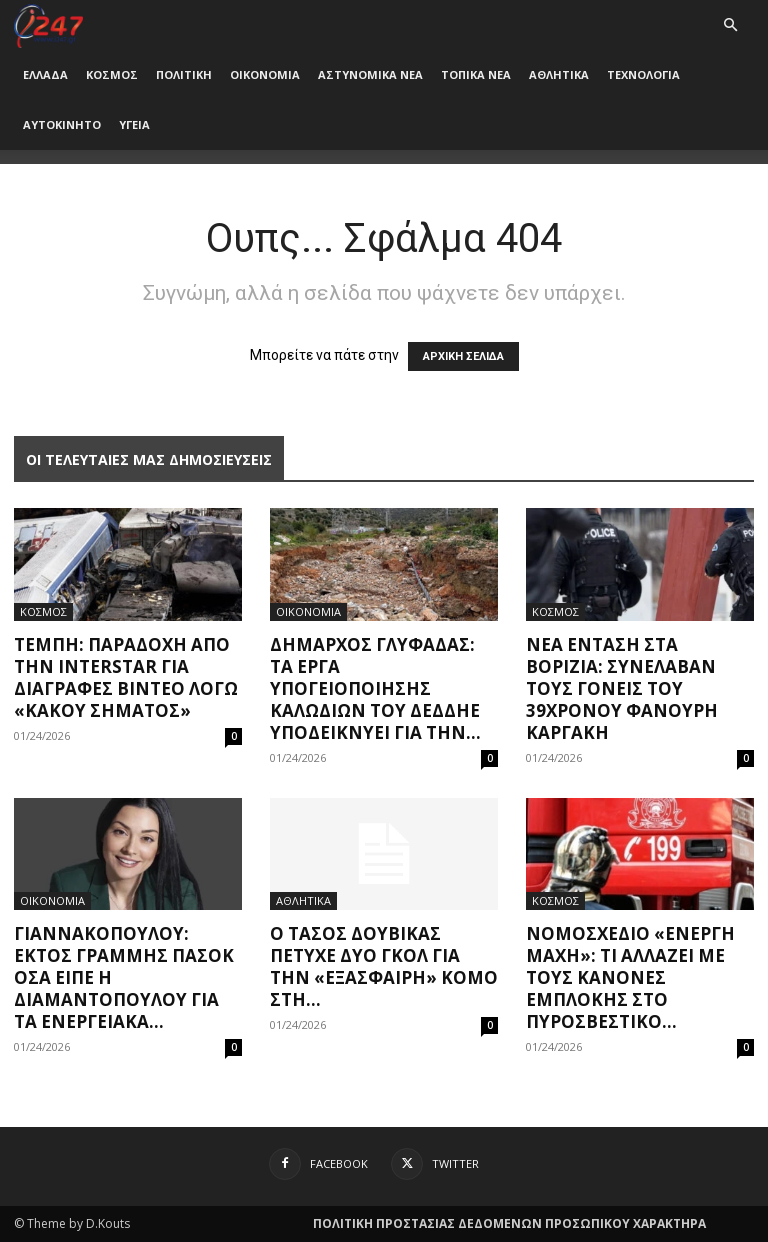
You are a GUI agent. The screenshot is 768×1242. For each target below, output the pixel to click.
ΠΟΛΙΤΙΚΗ (184, 74)
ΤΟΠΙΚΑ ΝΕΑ (476, 74)
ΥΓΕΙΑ (134, 124)
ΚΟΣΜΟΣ (112, 74)
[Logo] (48, 24)
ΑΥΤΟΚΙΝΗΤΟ (62, 124)
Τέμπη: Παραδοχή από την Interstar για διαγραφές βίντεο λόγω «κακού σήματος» (126, 677)
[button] (730, 25)
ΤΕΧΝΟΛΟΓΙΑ (643, 74)
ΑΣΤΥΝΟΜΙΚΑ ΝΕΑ (370, 74)
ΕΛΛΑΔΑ (45, 74)
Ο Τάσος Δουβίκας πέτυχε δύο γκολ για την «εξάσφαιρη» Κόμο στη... (384, 966)
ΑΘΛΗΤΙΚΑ (559, 74)
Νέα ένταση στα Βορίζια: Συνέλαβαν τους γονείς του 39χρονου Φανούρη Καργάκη (622, 688)
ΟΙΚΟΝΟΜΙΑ (265, 74)
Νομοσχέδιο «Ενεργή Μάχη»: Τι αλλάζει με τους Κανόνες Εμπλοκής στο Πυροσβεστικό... (630, 977)
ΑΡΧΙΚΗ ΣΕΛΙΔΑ (463, 356)
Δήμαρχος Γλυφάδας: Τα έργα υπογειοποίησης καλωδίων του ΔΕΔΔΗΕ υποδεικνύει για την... (375, 688)
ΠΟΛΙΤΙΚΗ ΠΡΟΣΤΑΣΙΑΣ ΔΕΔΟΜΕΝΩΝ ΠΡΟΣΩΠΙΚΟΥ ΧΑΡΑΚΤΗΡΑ (509, 1223)
